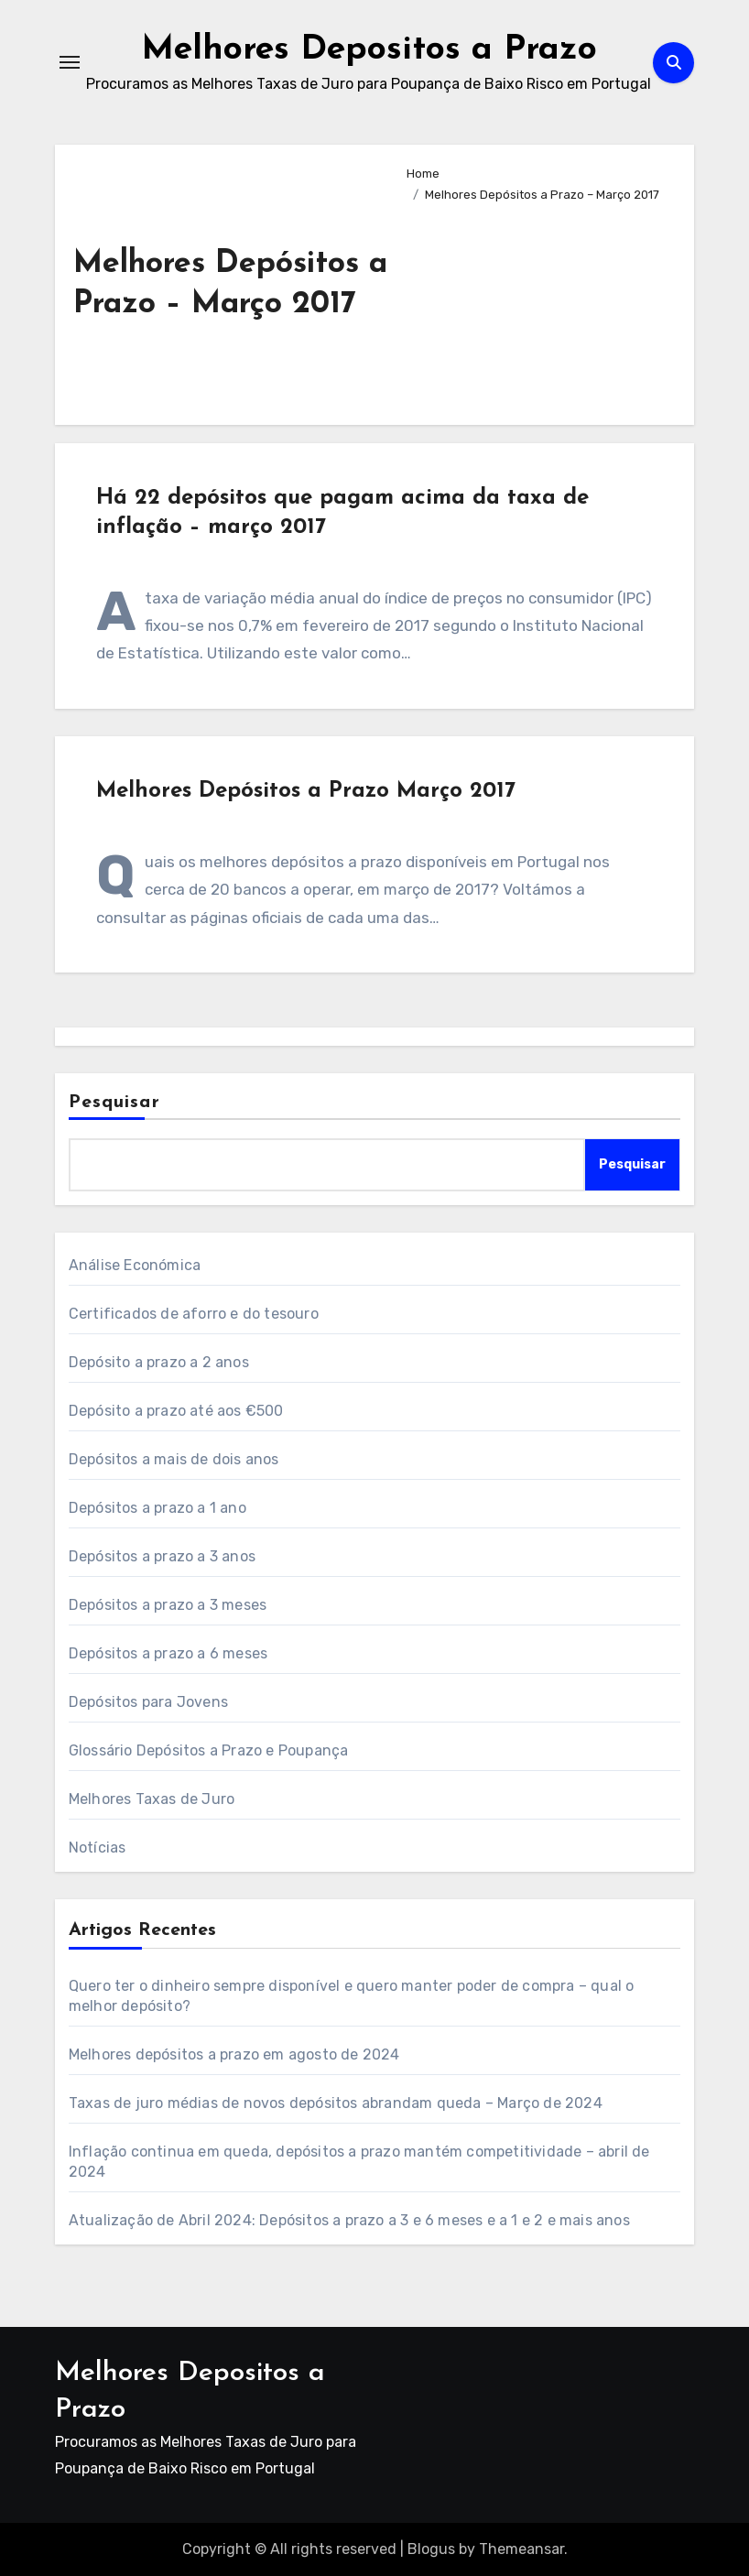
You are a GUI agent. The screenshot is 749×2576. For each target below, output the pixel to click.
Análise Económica (135, 1265)
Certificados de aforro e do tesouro (194, 1313)
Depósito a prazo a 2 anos (159, 1362)
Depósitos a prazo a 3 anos (162, 1556)
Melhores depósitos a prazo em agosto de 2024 (234, 2054)
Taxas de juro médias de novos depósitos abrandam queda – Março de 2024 (335, 2103)
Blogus (431, 2549)
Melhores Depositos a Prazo (368, 49)
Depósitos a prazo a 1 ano (157, 1507)
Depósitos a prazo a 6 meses (168, 1653)
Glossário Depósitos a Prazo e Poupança (209, 1750)
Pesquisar (114, 1102)
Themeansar (521, 2549)
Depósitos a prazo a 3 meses (167, 1605)
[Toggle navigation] (69, 62)
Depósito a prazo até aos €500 (176, 1410)
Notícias (97, 1847)
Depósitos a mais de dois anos (174, 1459)
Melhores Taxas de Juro (151, 1799)
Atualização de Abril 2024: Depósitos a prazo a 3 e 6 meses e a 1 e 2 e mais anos (349, 2220)
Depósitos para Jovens (148, 1702)
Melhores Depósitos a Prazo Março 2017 (306, 791)
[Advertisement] (536, 305)
